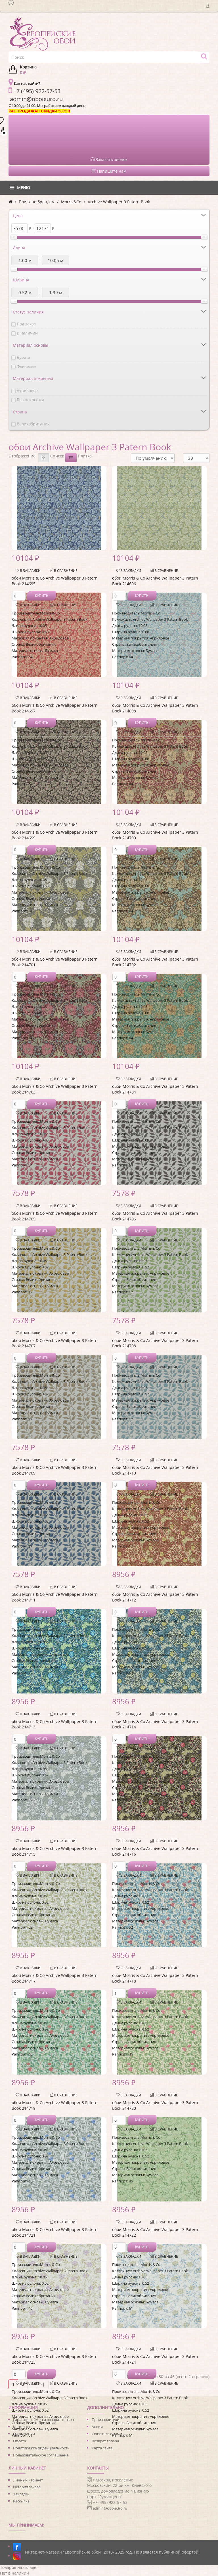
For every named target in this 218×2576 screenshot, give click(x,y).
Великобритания (33, 423)
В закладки (28, 570)
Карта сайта (102, 2447)
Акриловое (27, 390)
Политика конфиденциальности (41, 2447)
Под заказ (26, 324)
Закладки (21, 2493)
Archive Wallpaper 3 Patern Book (119, 201)
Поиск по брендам (36, 201)
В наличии (27, 333)
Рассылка (21, 2501)
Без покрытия (30, 399)
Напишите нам (109, 171)
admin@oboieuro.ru (110, 2508)
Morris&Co (71, 201)
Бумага (23, 357)
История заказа (26, 2486)
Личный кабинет (28, 2480)
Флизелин (26, 366)
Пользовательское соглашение (40, 2455)
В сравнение (63, 570)
